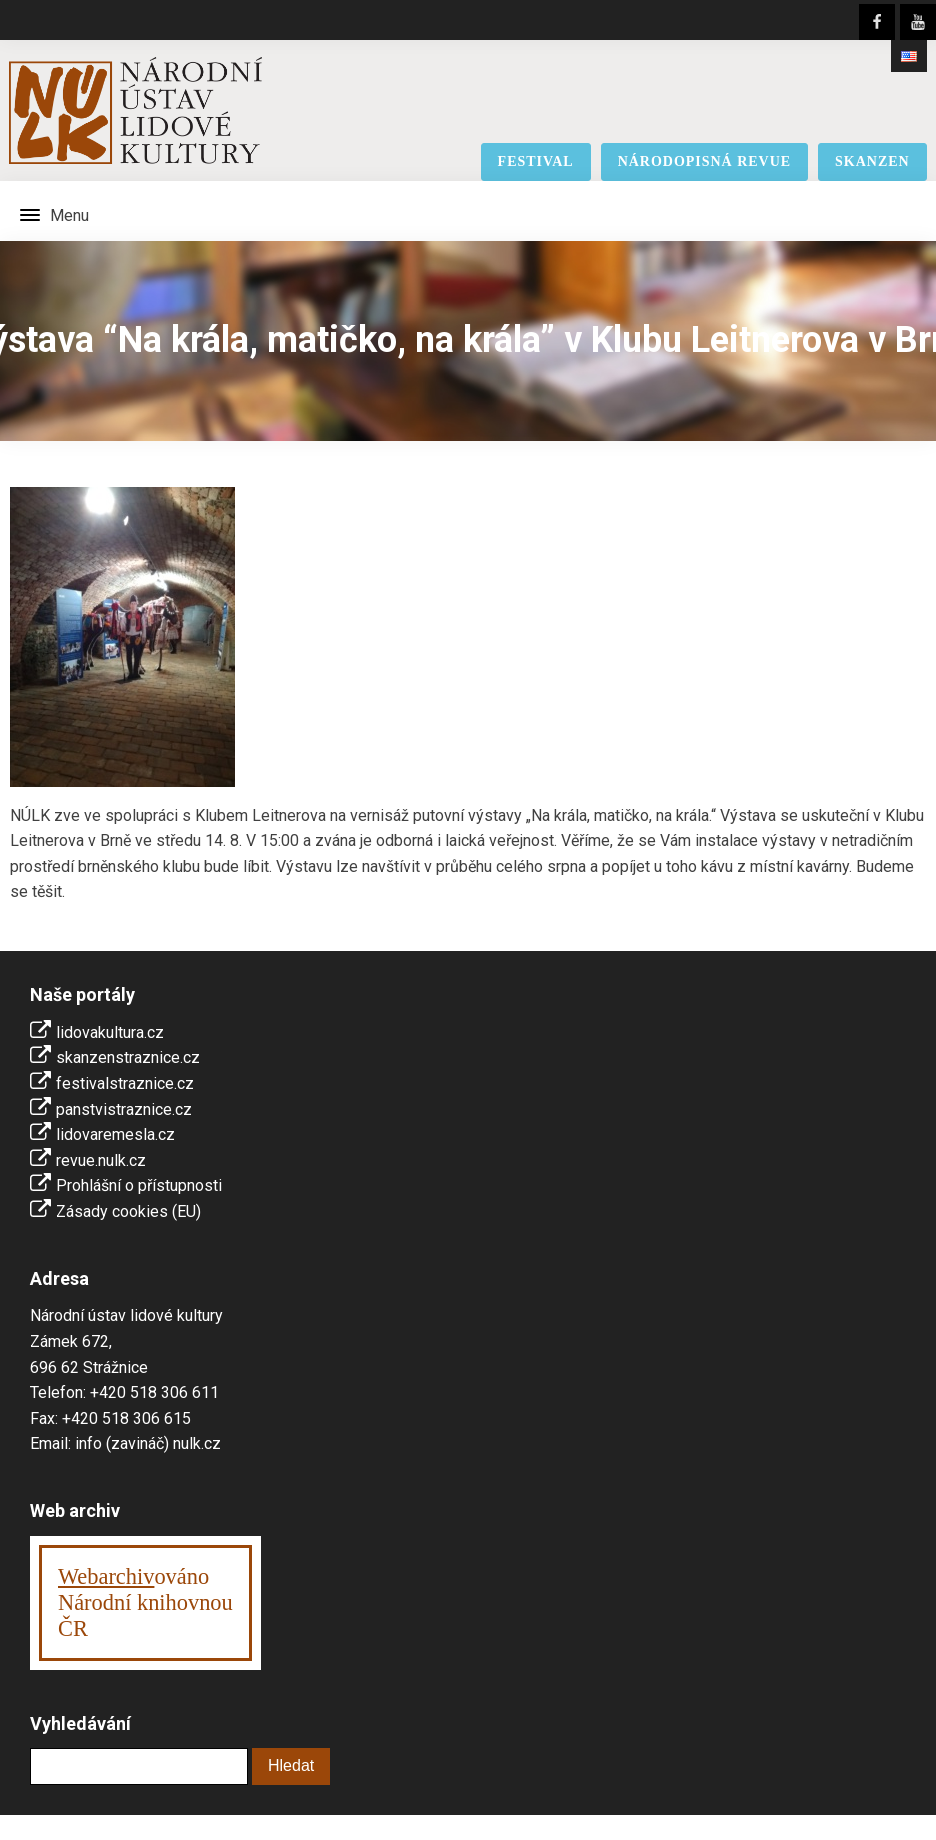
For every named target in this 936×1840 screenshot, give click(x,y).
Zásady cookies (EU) (128, 1211)
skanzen (872, 161)
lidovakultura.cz (110, 1032)
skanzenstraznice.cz (128, 1057)
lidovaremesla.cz (115, 1134)
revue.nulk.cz (101, 1160)
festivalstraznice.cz (125, 1083)
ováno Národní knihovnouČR (145, 1602)
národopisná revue (704, 161)
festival (536, 161)
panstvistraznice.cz (124, 1109)
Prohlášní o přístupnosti (139, 1185)
